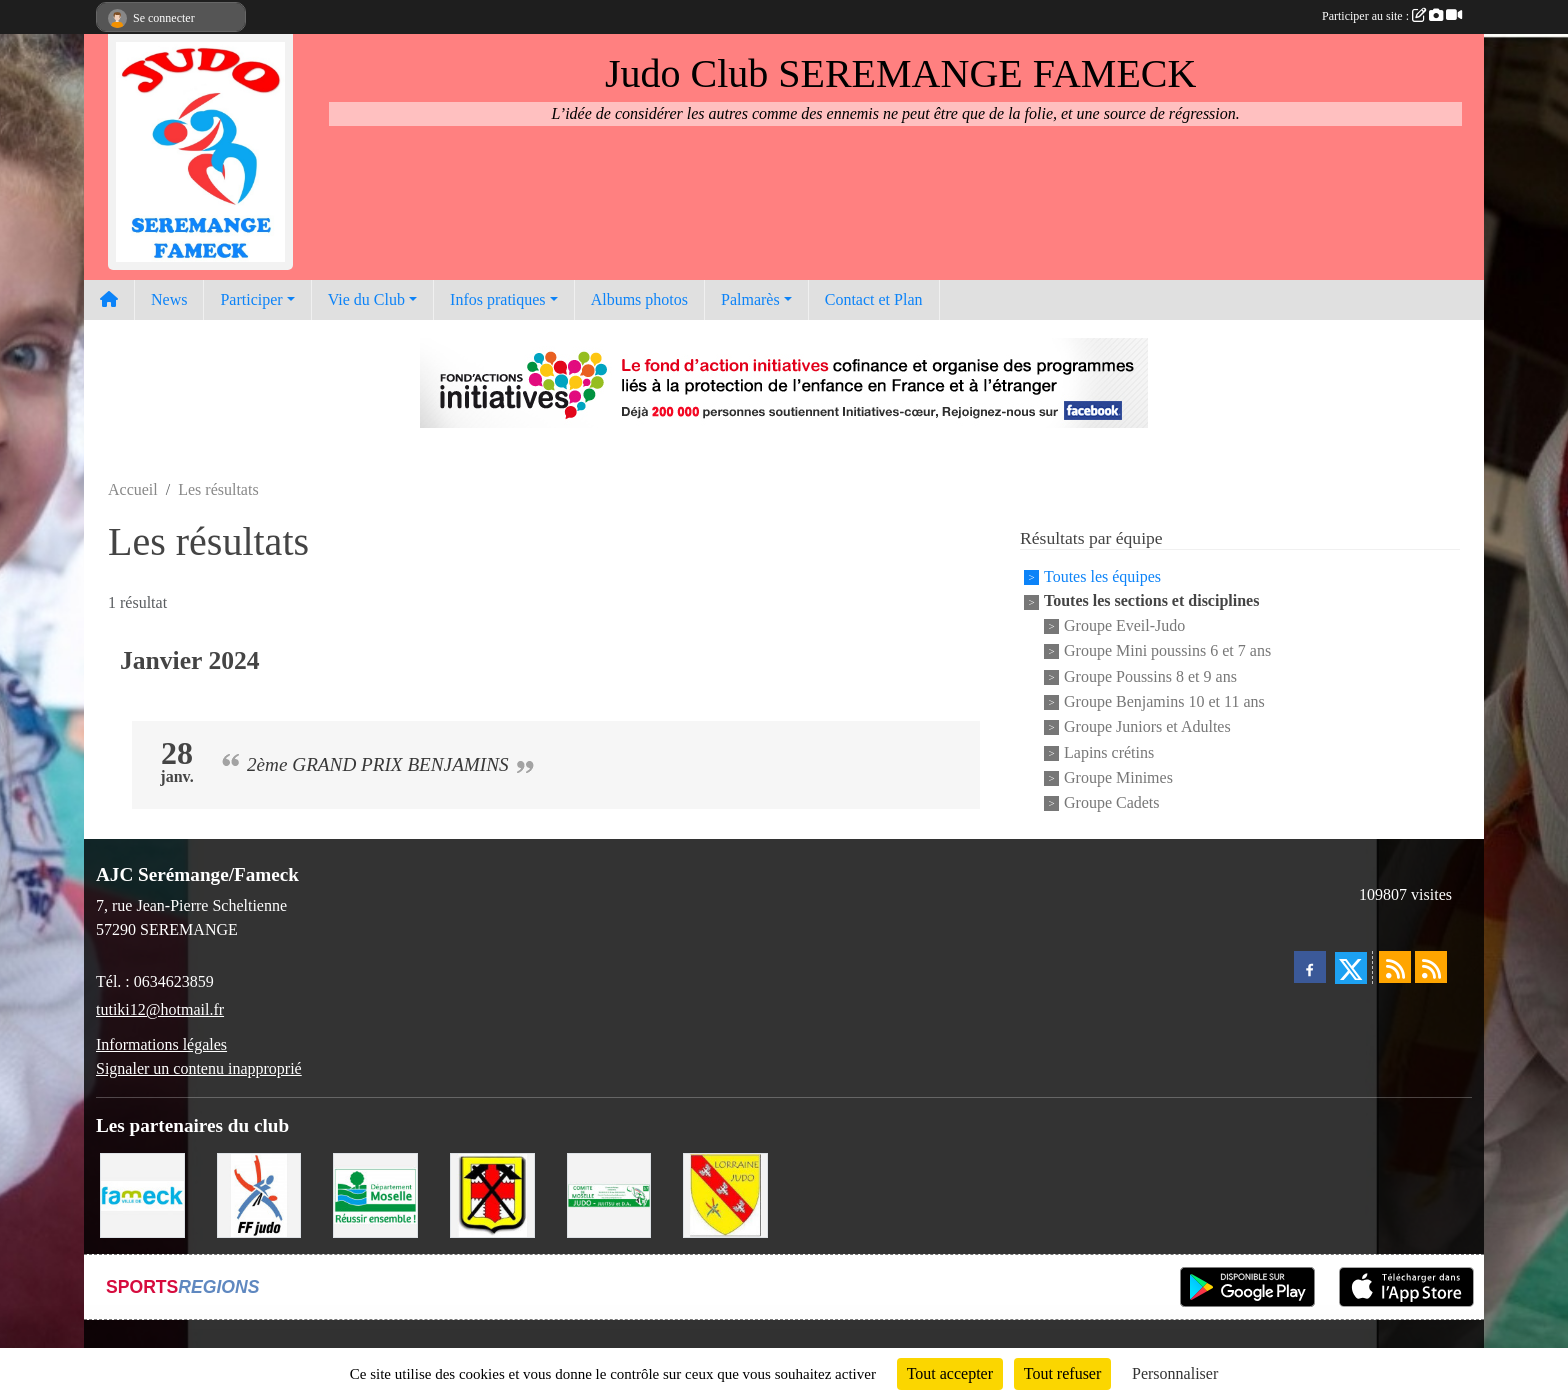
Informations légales (161, 1044)
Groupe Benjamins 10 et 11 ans (1164, 701)
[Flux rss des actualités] (1395, 967)
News (169, 299)
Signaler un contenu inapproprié (199, 1068)
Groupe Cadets (1112, 803)
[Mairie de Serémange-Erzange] (492, 1193)
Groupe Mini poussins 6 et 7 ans (1167, 651)
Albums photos (639, 299)
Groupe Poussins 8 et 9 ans (1150, 676)
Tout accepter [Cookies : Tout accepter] (950, 1373)
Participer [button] (251, 299)
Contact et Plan (874, 299)
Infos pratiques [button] (498, 299)
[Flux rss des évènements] (1431, 967)
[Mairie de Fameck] (142, 1193)
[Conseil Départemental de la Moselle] (375, 1193)
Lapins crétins (1109, 752)
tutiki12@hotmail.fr (160, 1009)
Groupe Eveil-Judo (1124, 625)
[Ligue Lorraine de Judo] (725, 1193)
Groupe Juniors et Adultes (1147, 727)
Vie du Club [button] (366, 299)
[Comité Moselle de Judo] (609, 1193)
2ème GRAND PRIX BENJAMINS (378, 764)
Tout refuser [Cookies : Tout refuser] (1063, 1373)
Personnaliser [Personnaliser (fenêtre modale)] (1175, 1373)
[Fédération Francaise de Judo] (259, 1193)
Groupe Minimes (1118, 777)
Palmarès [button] (750, 299)
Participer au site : (1392, 16)
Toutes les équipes (1102, 576)
